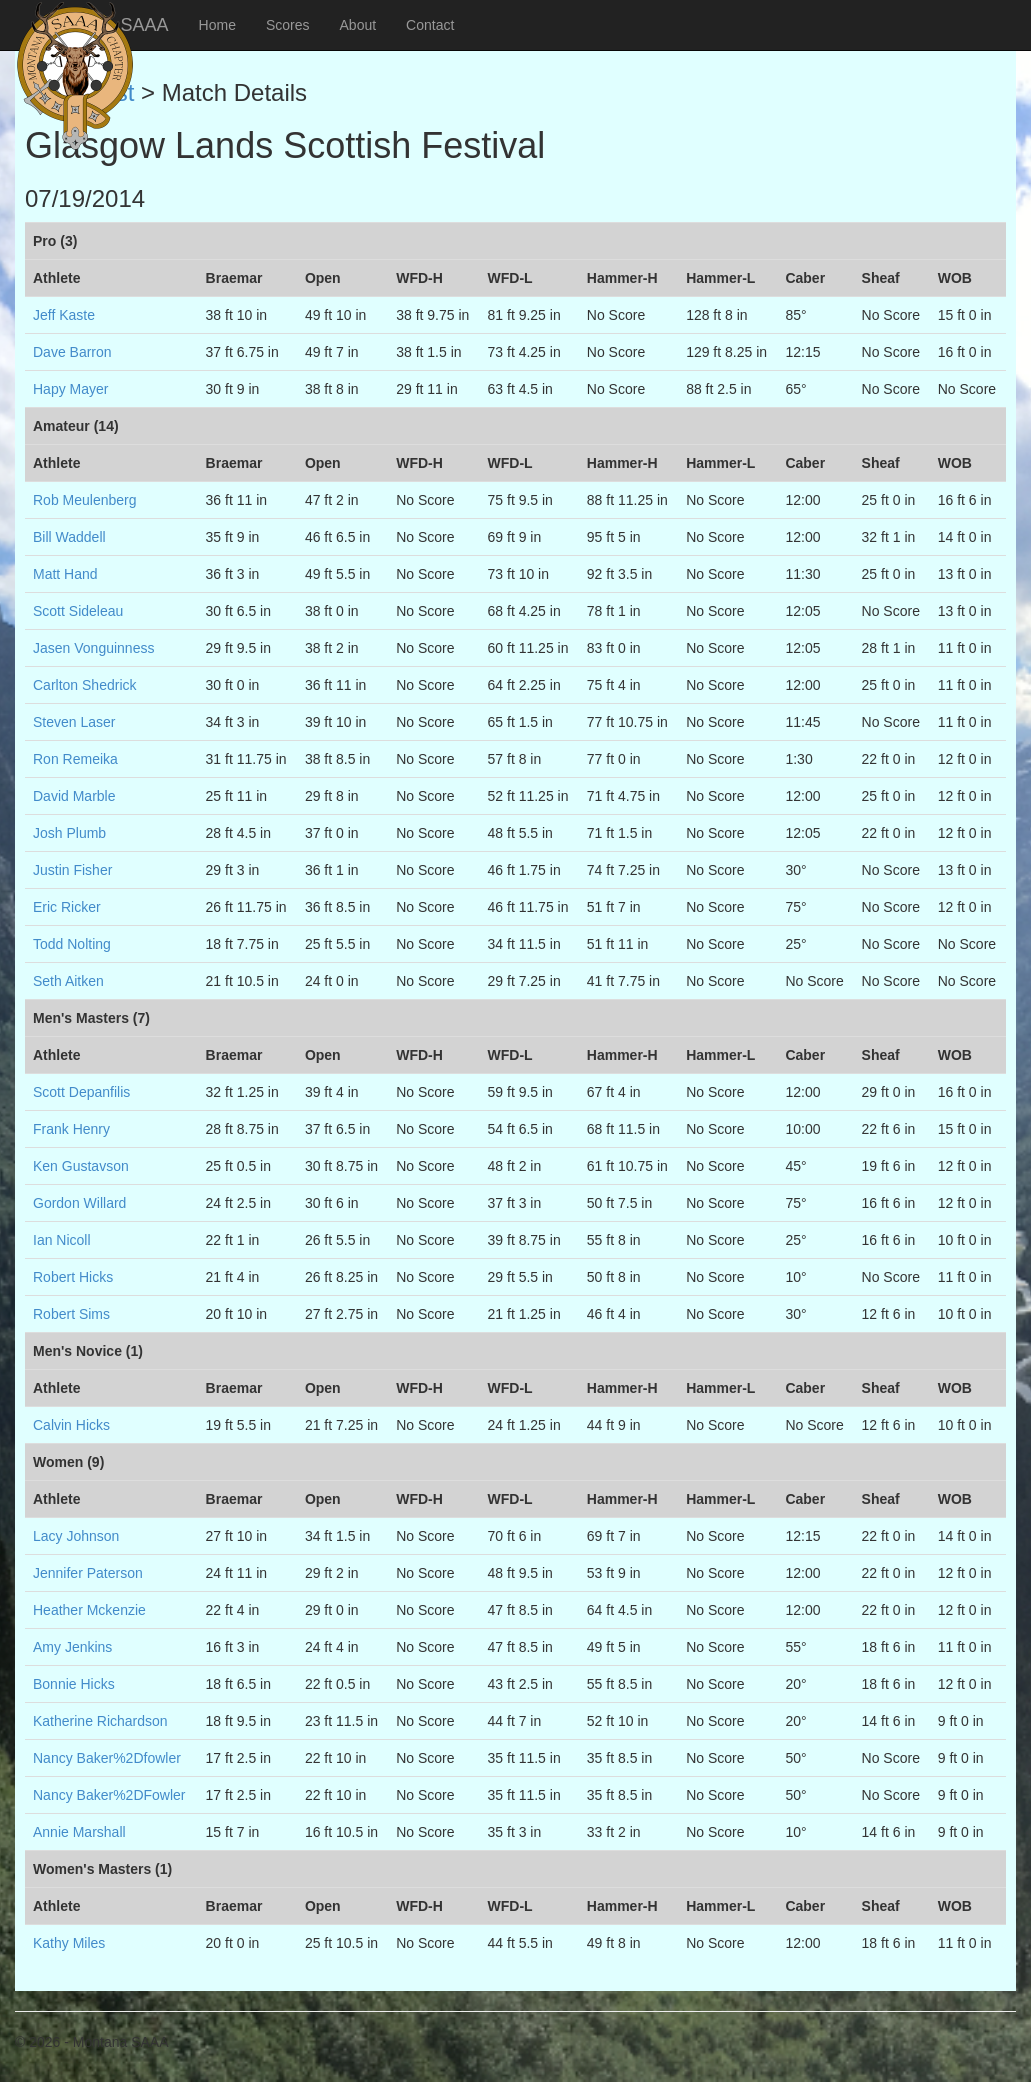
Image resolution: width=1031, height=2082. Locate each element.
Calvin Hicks (71, 1425)
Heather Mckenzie (89, 1610)
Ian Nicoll (62, 1240)
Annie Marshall (79, 1832)
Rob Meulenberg (85, 500)
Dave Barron (72, 352)
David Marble (74, 796)
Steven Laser (74, 722)
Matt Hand (65, 574)
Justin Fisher (72, 870)
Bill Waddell (69, 537)
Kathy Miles (69, 1943)
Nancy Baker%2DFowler (109, 1795)
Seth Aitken (68, 981)
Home (217, 25)
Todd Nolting (72, 944)
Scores (288, 25)
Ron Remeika (75, 759)
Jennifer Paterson (88, 1573)
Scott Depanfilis (81, 1092)
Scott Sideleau (78, 611)
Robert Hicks (73, 1277)
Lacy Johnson (76, 1536)
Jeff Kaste (64, 315)
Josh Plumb (69, 833)
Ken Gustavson (81, 1166)
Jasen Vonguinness (93, 648)
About (358, 25)
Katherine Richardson (100, 1721)
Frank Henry (71, 1129)
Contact (430, 25)
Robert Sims (71, 1314)
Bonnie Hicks (74, 1684)
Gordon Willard (79, 1203)
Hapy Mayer (70, 389)
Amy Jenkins (72, 1647)
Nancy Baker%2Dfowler (107, 1758)
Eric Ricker (67, 907)
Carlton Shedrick (85, 685)
